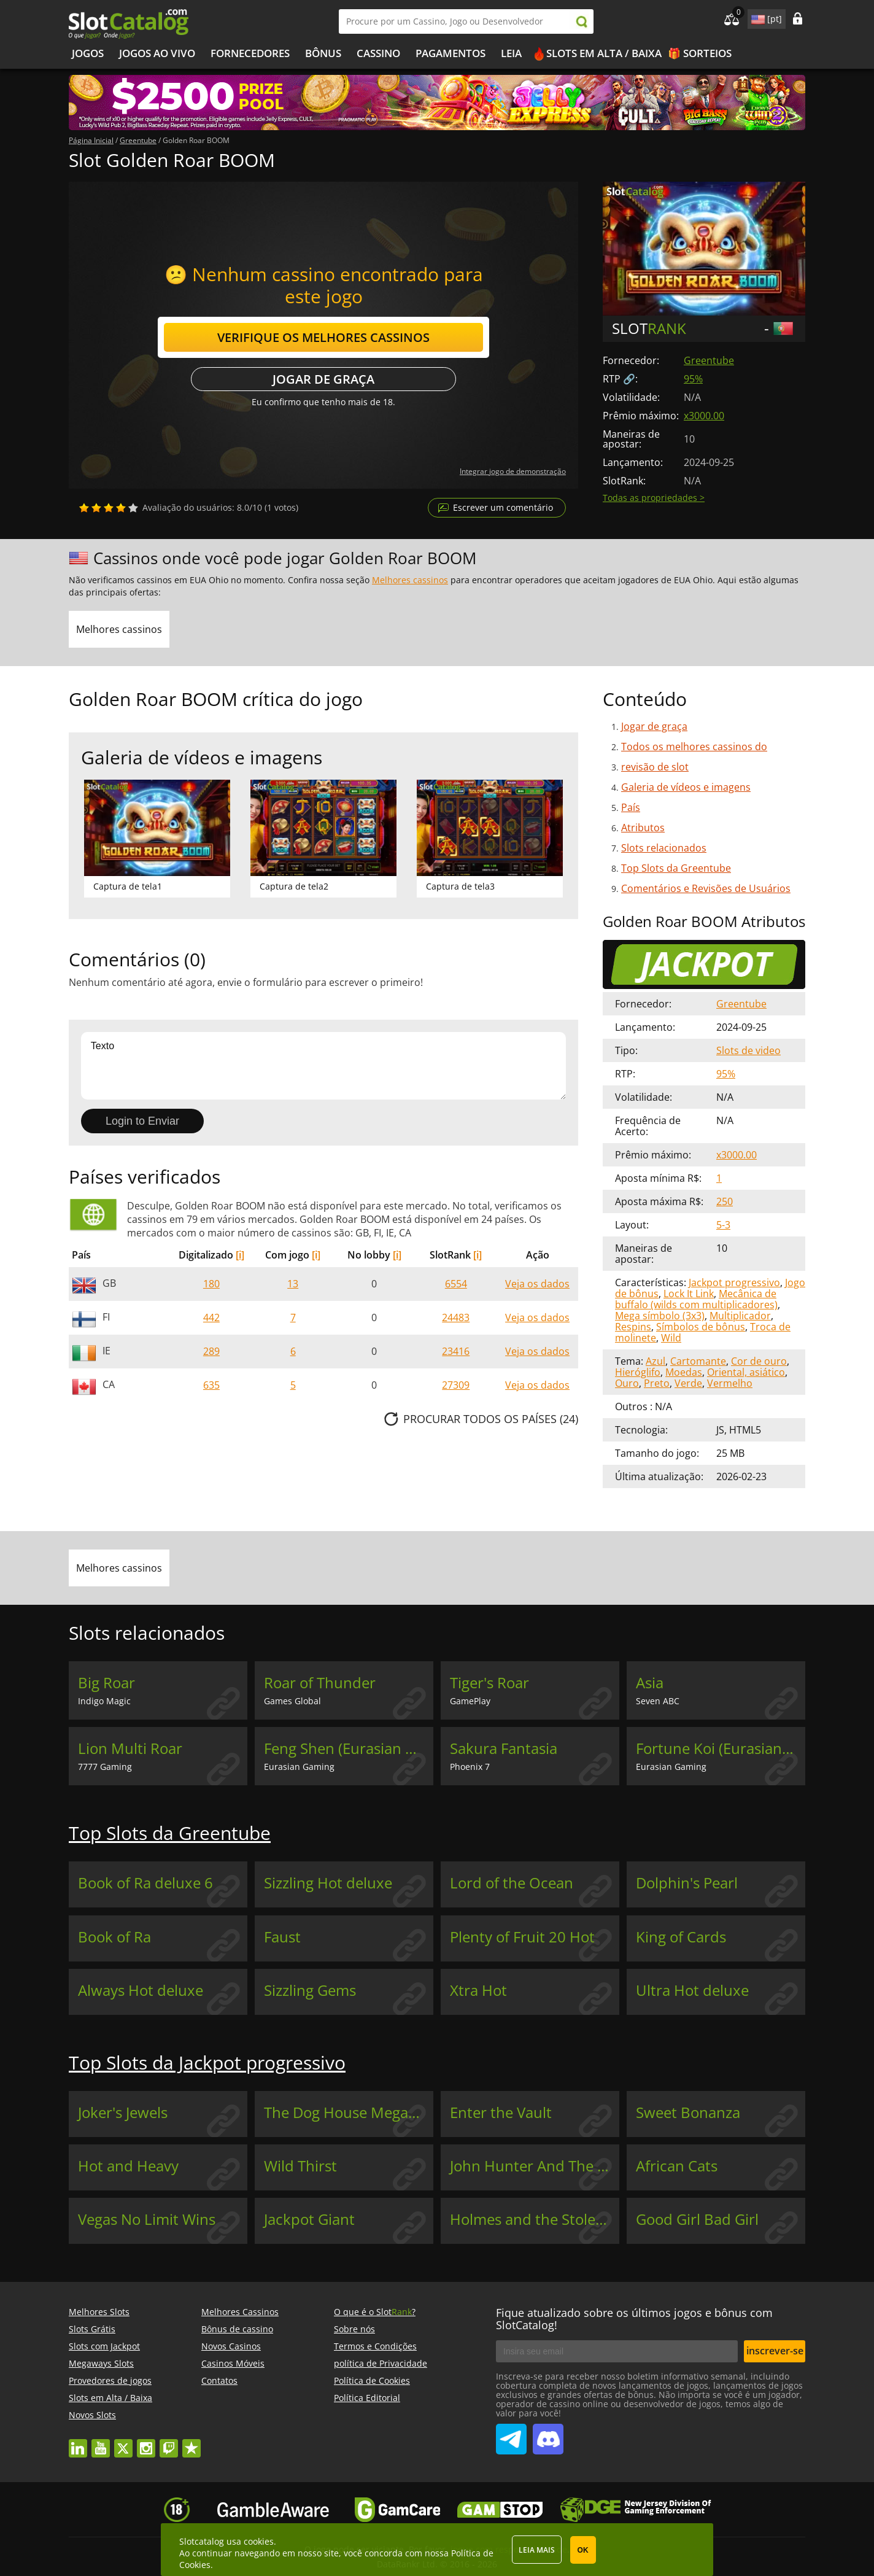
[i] (240, 1255)
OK (583, 2550)
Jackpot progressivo (734, 1282)
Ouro (627, 1383)
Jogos (88, 53)
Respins (633, 1326)
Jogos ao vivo (157, 53)
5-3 (723, 1225)
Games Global (292, 1701)
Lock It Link (688, 1293)
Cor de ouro (759, 1361)
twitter (123, 2442)
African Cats (676, 2166)
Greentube (709, 360)
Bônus (323, 53)
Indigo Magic (104, 1701)
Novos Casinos (231, 2346)
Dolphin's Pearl (687, 1883)
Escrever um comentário (503, 507)
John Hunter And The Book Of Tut (534, 2166)
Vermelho (729, 1383)
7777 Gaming (105, 1766)
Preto (657, 1383)
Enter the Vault (501, 2112)
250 (724, 1201)
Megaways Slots (101, 2363)
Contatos (219, 2380)
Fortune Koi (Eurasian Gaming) (720, 1748)
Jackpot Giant (309, 2219)
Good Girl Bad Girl (697, 2219)
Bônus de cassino (237, 2329)
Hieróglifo (637, 1372)
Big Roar (106, 1683)
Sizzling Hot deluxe (328, 1883)
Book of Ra (114, 1937)
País (630, 807)
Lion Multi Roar (130, 1748)
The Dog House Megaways (348, 2112)
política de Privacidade (380, 2363)
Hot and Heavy (128, 2166)
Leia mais (537, 2550)
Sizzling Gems (310, 1990)
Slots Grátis (92, 2329)
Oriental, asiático (746, 1372)
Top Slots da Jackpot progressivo (207, 2062)
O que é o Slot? (375, 2312)
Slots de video (748, 1050)
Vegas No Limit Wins (146, 2219)
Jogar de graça (323, 379)
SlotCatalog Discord (548, 2434)
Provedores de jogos (110, 2380)
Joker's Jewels (123, 2112)
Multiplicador (740, 1315)
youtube (100, 2442)
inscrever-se (774, 2350)
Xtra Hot (478, 1990)
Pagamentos (450, 53)
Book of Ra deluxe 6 (145, 1883)
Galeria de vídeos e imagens (686, 787)
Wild (671, 1337)
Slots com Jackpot (104, 2346)
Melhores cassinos (410, 580)
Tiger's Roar (489, 1683)
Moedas (683, 1372)
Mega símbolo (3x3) (660, 1315)
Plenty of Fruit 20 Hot (522, 1937)
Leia (511, 53)
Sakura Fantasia (503, 1748)
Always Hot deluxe (140, 1990)
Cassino (378, 53)
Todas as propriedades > (654, 497)
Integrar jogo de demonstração (513, 471)
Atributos (643, 827)
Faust (282, 1937)
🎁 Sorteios (700, 53)
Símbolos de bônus (700, 1326)
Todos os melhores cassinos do (694, 746)
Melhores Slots (99, 2312)
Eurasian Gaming (299, 1766)
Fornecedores (250, 53)
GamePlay (470, 1701)
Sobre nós (354, 2329)
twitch (169, 2442)
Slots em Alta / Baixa (604, 53)
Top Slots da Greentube (676, 868)
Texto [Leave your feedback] (323, 1066)
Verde (688, 1383)
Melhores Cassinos (240, 2312)
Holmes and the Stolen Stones (534, 2219)
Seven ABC (657, 1701)
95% (693, 379)
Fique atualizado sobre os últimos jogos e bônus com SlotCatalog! (634, 2318)
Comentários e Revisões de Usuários (706, 888)
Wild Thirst (300, 2166)
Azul (655, 1361)
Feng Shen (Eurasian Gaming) (348, 1748)
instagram (146, 2442)
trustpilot (191, 2442)
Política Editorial (367, 2397)
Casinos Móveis (233, 2363)
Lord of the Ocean (511, 1883)
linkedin (78, 2442)
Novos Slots (92, 2415)
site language (757, 17)
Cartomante (698, 1361)
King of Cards (681, 1937)
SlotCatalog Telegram (511, 2434)
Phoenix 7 (470, 1766)
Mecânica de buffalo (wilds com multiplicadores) (696, 1299)
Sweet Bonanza (688, 2112)
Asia (649, 1683)
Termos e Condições (375, 2346)
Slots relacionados (663, 848)
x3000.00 (704, 415)
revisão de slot (655, 767)
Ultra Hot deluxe (692, 1990)
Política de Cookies (372, 2380)
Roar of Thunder (320, 1683)
